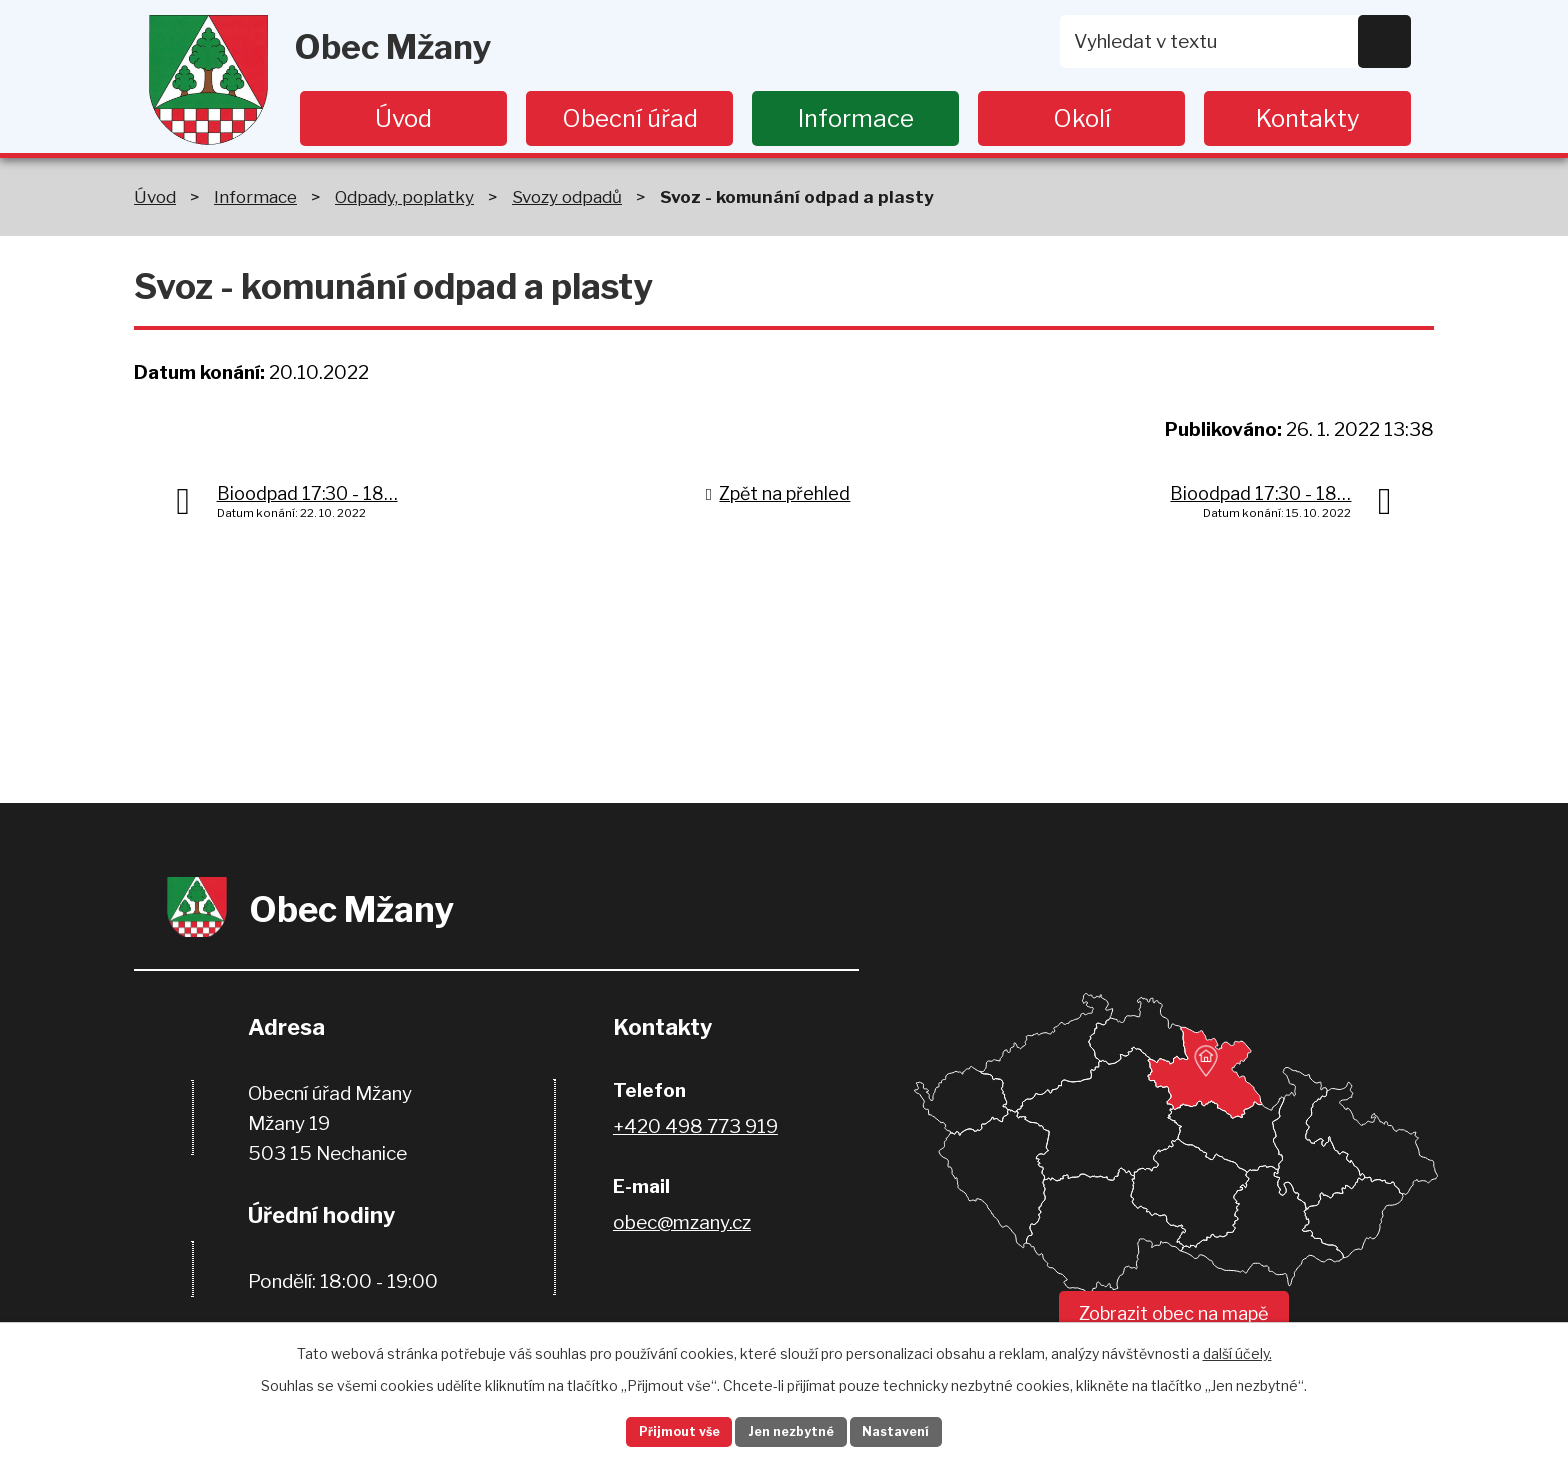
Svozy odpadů (567, 196)
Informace (856, 118)
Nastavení (922, 1429)
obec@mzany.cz (682, 1222)
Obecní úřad (630, 118)
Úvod (403, 118)
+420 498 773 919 (695, 1126)
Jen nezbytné (792, 1429)
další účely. (1237, 1347)
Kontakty (1308, 118)
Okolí (1082, 118)
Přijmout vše (655, 1429)
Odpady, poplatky (404, 196)
